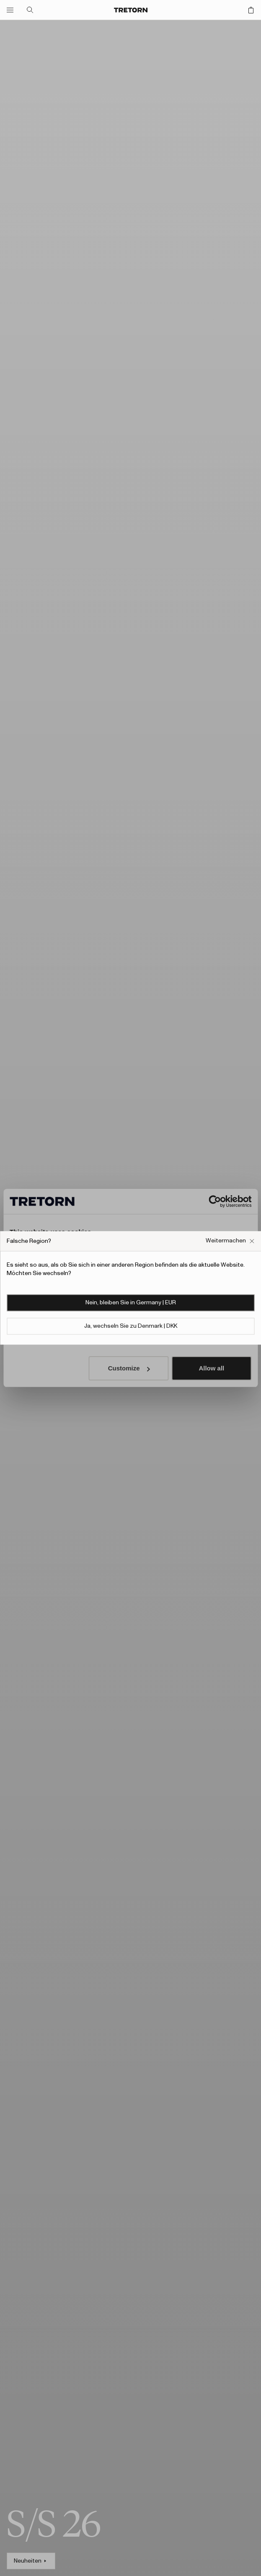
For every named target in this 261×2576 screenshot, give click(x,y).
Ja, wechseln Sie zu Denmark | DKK (130, 1326)
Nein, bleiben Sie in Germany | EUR (130, 1303)
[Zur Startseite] (130, 10)
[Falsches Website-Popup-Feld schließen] (230, 1241)
